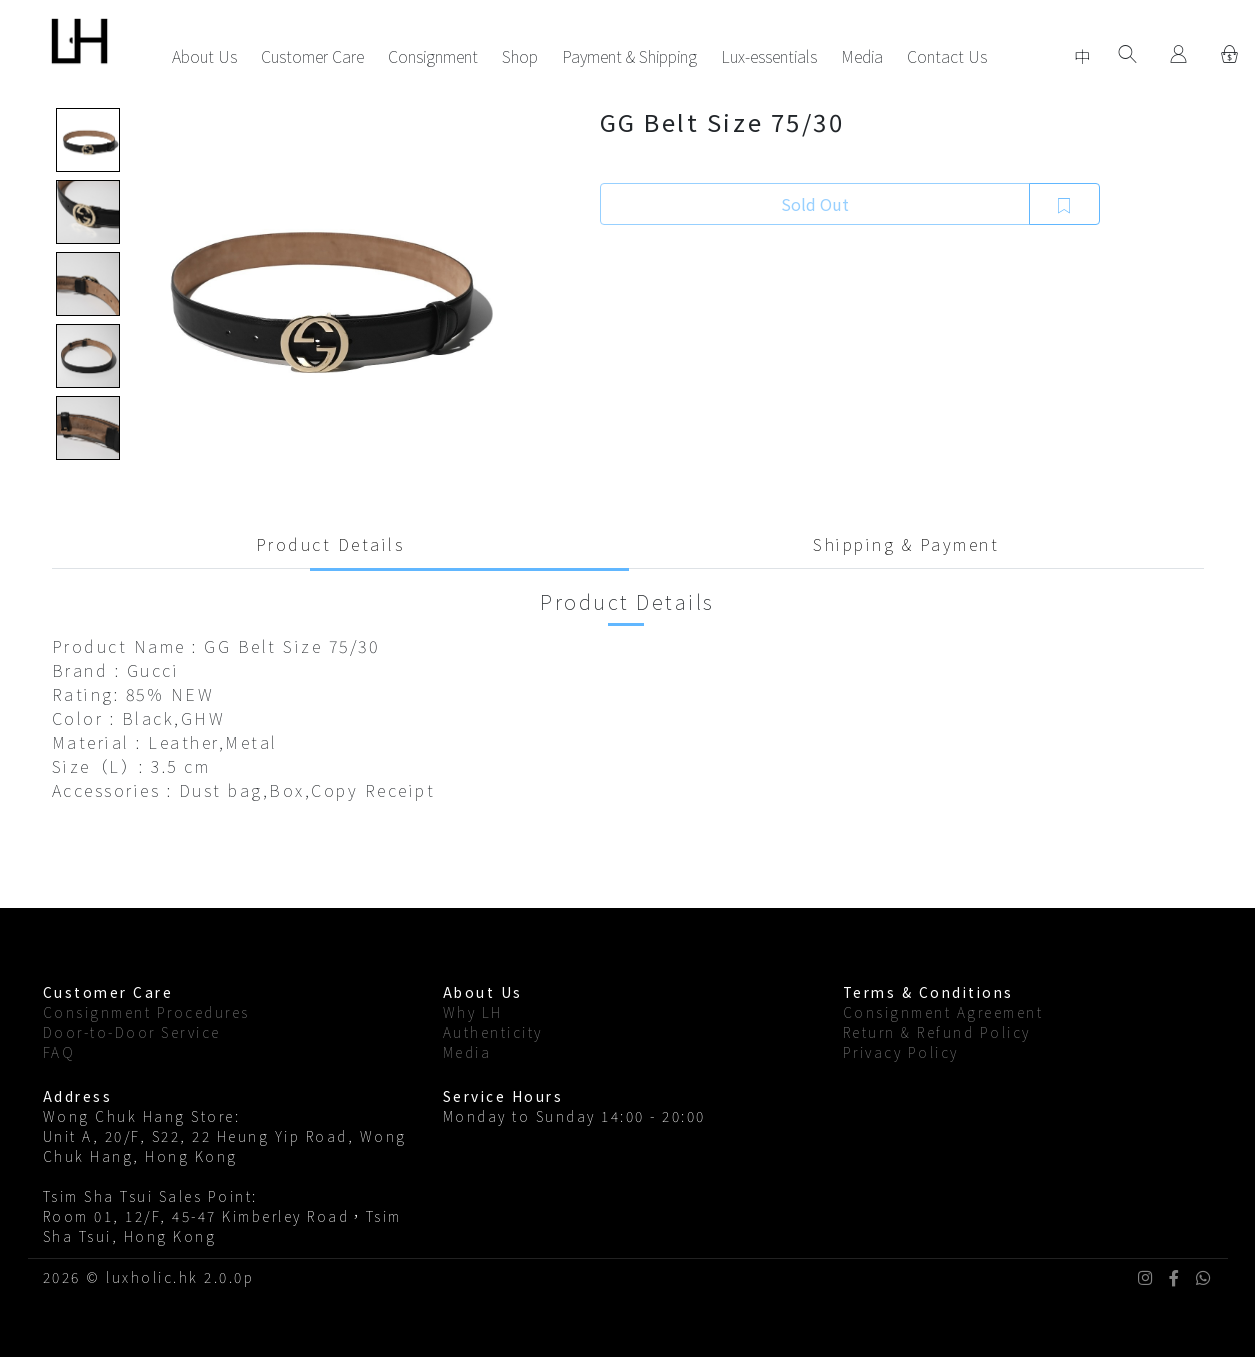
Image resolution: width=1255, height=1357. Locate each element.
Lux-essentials (769, 56)
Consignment (433, 56)
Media (862, 56)
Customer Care (312, 56)
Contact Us (947, 56)
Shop (520, 56)
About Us (204, 56)
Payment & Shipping (629, 56)
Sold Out (815, 204)
